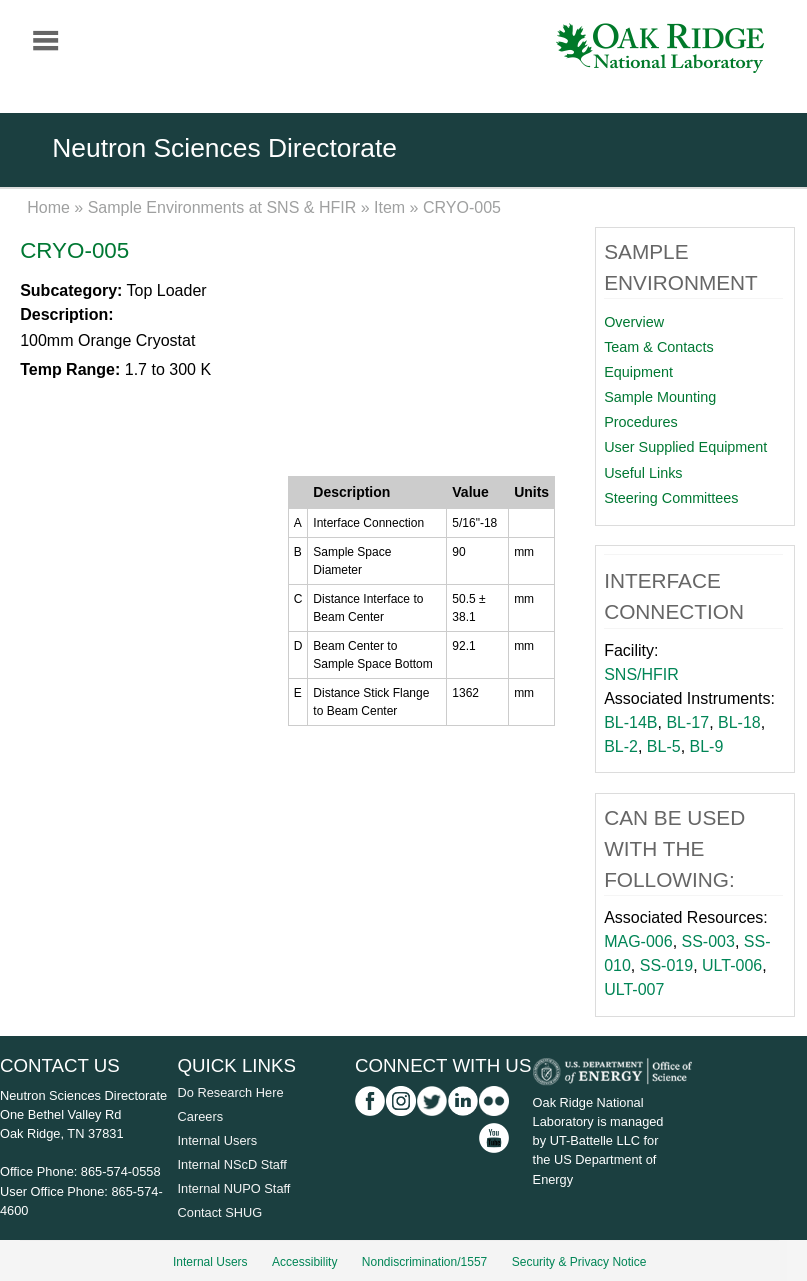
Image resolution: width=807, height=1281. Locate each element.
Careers (201, 1116)
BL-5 (664, 746)
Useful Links (643, 473)
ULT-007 (634, 989)
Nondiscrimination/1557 (424, 1262)
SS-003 (708, 941)
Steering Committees (671, 498)
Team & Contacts (659, 347)
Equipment (638, 372)
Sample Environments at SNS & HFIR (222, 207)
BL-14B (630, 722)
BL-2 (621, 746)
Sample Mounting (660, 397)
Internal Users (218, 1140)
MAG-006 (638, 941)
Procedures (641, 422)
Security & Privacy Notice (579, 1262)
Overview (634, 322)
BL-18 (739, 722)
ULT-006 (732, 965)
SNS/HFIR (641, 674)
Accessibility (304, 1262)
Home (48, 207)
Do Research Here (231, 1092)
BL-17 (687, 722)
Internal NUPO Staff (234, 1188)
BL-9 (707, 746)
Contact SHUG (220, 1212)
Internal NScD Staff (232, 1164)
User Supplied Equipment (685, 447)
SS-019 (666, 965)
